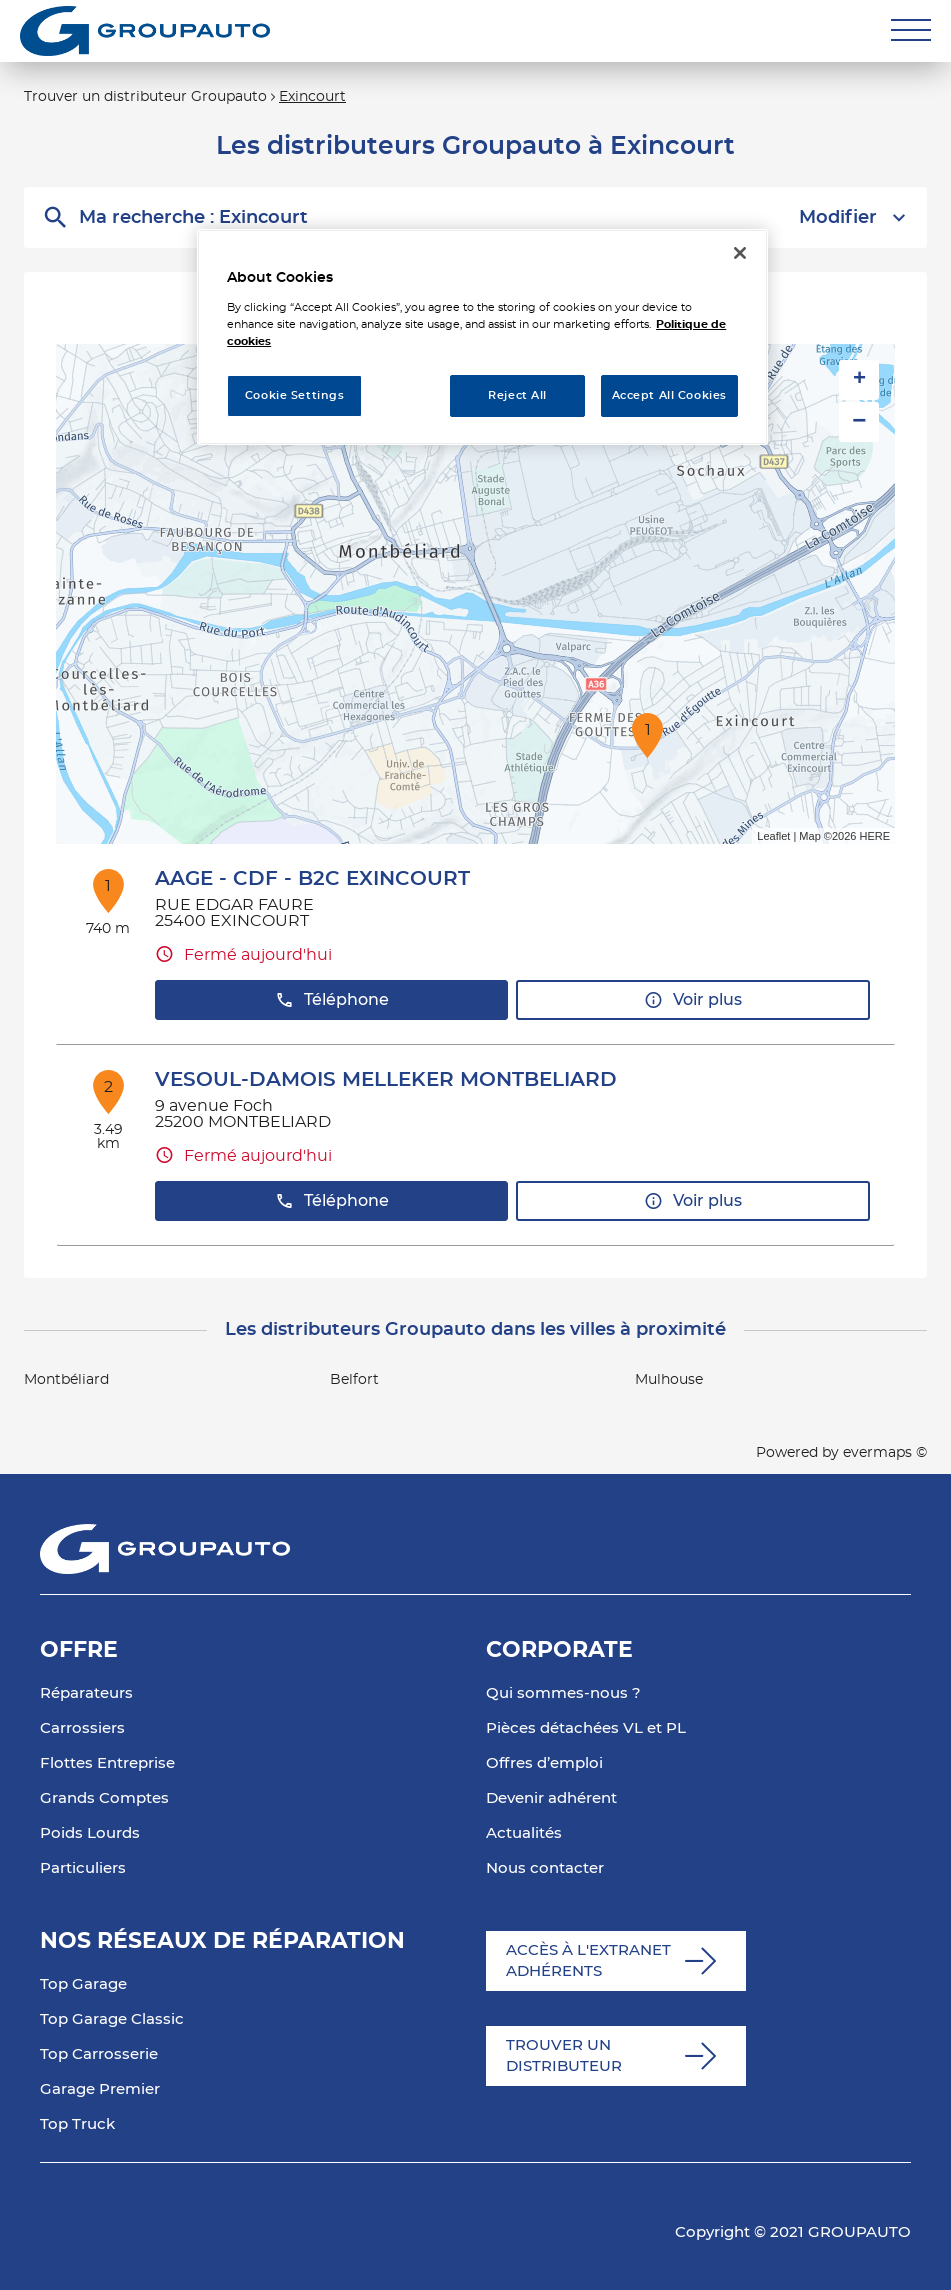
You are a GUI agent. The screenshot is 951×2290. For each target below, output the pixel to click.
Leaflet (773, 836)
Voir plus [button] (693, 1000)
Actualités (524, 1833)
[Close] (740, 253)
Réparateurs (86, 1693)
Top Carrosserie (99, 2054)
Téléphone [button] (332, 1000)
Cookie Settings (295, 395)
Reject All (517, 395)
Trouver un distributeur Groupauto (145, 97)
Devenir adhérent (551, 1798)
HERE (874, 836)
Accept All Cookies (669, 395)
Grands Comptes (104, 1798)
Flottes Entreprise (107, 1763)
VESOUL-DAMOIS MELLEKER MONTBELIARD (386, 1080)
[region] (482, 337)
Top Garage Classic (112, 2019)
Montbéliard (66, 1380)
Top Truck (77, 2124)
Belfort (354, 1380)
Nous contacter (545, 1868)
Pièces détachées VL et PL (586, 1728)
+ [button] (859, 380)
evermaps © (885, 1453)
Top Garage (83, 1984)
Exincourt (312, 97)
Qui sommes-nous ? (563, 1693)
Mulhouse (669, 1380)
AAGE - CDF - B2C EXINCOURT (312, 879)
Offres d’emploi (544, 1763)
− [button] (859, 421)
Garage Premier (100, 2089)
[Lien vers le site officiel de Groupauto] (145, 31)
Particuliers (83, 1868)
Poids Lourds (90, 1833)
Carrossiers (82, 1728)
